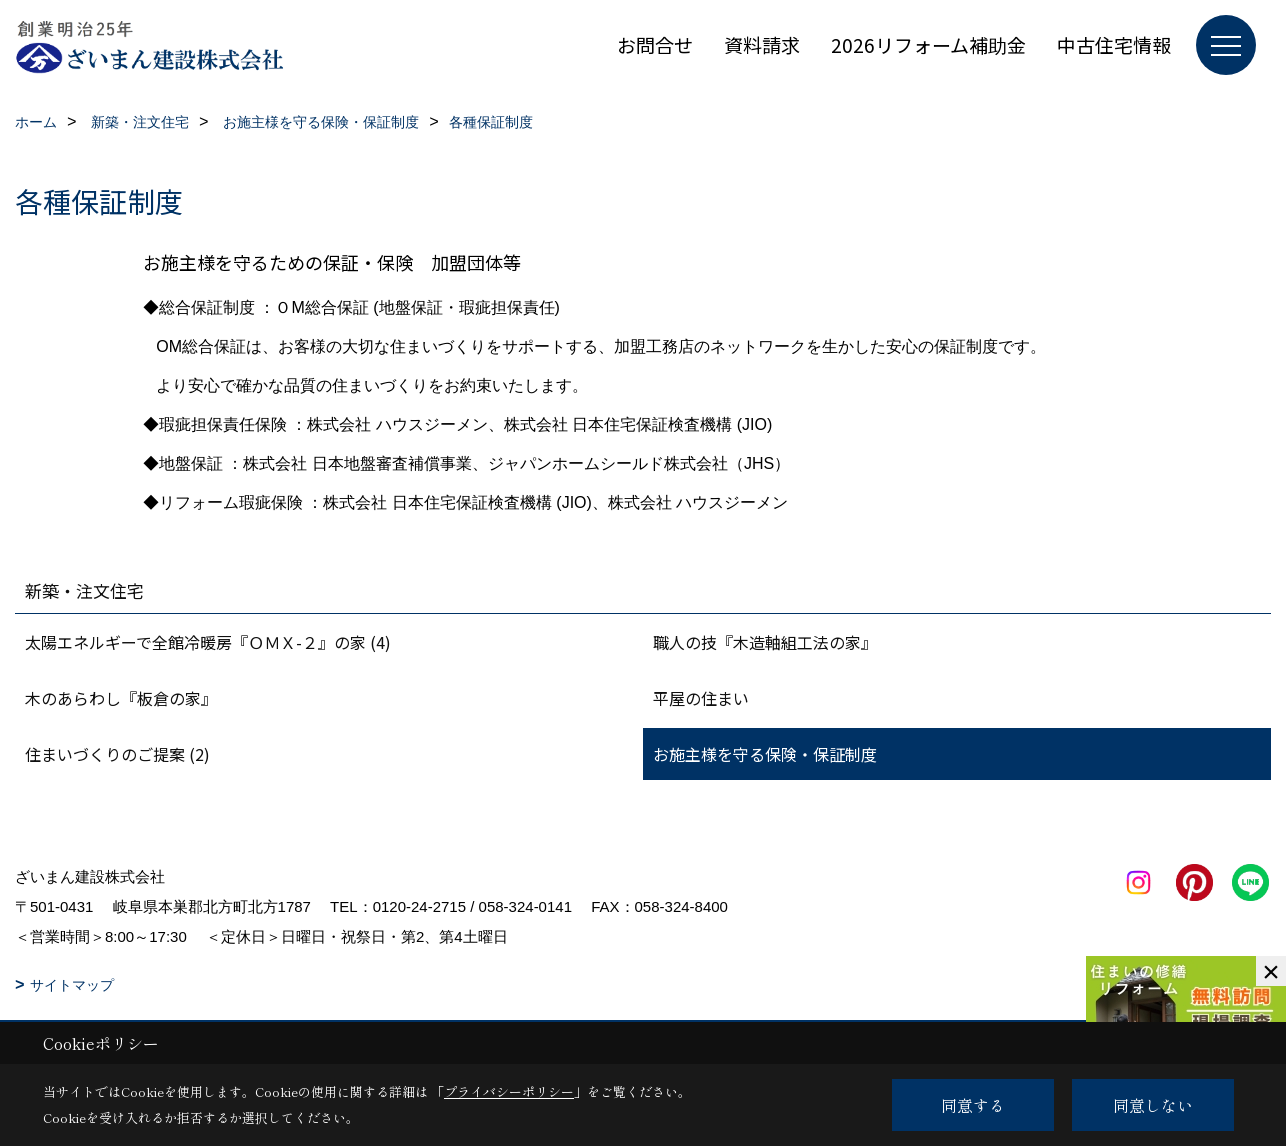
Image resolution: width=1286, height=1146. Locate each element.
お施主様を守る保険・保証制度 (765, 754)
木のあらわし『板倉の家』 (121, 698)
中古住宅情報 (1114, 44)
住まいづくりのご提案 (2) (117, 754)
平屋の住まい (701, 698)
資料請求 (762, 44)
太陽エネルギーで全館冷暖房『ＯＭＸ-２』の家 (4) (208, 642)
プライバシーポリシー (509, 1091)
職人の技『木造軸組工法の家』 (765, 642)
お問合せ (655, 44)
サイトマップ (72, 985)
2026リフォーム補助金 (928, 44)
